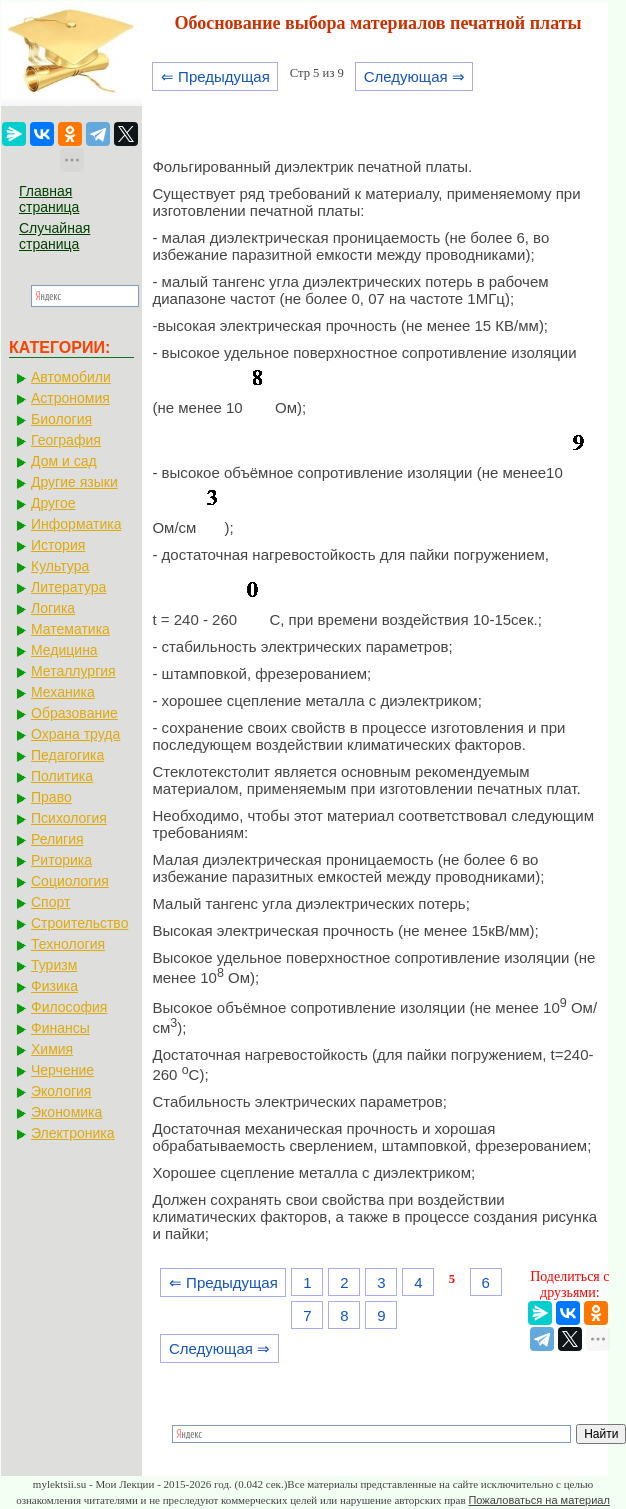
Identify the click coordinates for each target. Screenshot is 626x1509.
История (58, 545)
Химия (52, 1049)
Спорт (50, 902)
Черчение (62, 1070)
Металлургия (73, 671)
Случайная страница (54, 236)
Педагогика (67, 755)
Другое (53, 503)
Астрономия (70, 398)
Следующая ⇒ (414, 76)
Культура (60, 566)
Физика (54, 986)
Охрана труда (75, 734)
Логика (53, 608)
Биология (61, 419)
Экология (61, 1091)
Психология (69, 818)
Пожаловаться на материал (538, 1500)
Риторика (61, 860)
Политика (62, 776)
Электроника (73, 1133)
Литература (68, 587)
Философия (69, 1007)
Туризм (54, 965)
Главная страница (49, 199)
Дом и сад (64, 461)
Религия (57, 839)
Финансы (60, 1028)
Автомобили (71, 377)
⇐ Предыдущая (215, 76)
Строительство (79, 923)
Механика (63, 692)
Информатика (76, 524)
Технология (68, 944)
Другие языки (74, 482)
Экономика (66, 1112)
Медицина (64, 650)
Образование (74, 713)
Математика (70, 629)
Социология (70, 881)
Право (51, 797)
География (66, 440)
